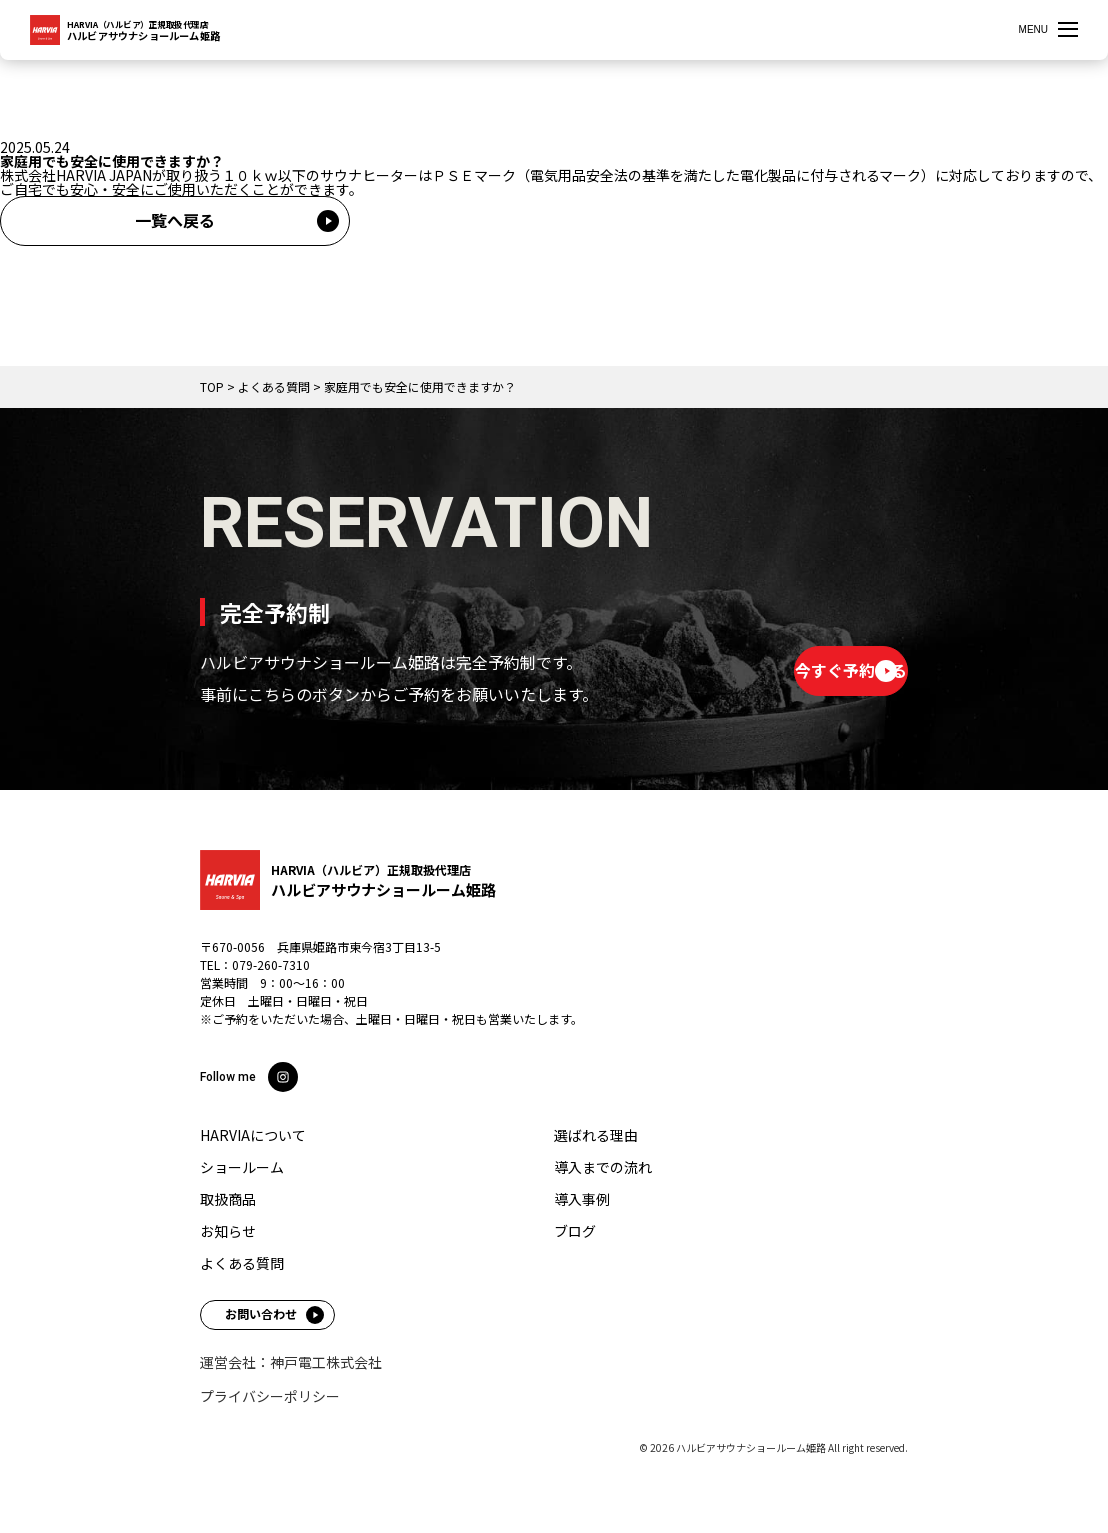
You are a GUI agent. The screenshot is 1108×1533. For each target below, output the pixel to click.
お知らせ (228, 1231)
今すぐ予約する (783, 670)
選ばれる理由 (596, 1135)
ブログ (575, 1231)
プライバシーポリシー (270, 1396)
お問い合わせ (261, 1313)
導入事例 (582, 1199)
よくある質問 (242, 1263)
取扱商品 (228, 1199)
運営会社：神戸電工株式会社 (291, 1362)
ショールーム (242, 1167)
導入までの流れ (603, 1167)
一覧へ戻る (175, 220)
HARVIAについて (253, 1135)
